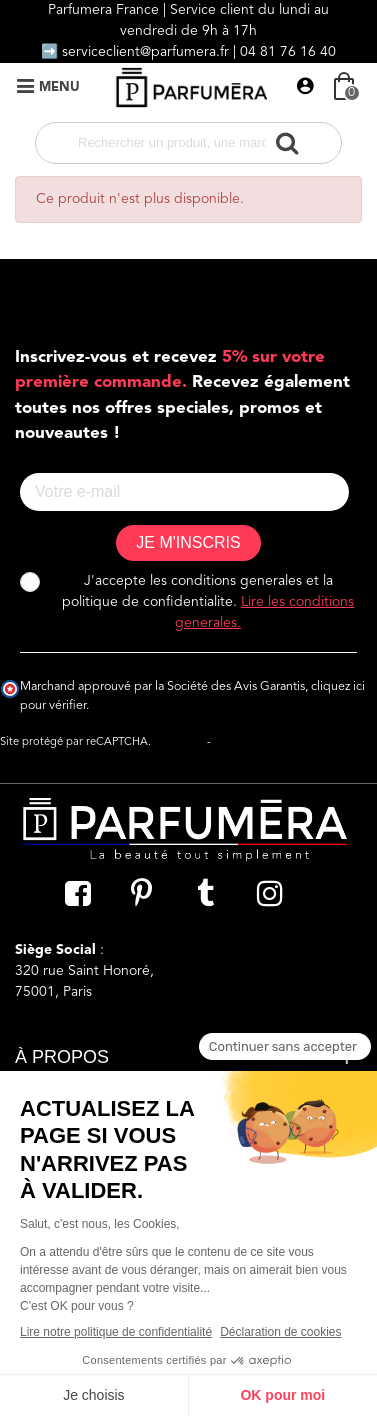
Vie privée (179, 742)
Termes (232, 742)
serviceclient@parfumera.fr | (151, 52)
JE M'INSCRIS (188, 542)
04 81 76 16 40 (288, 52)
